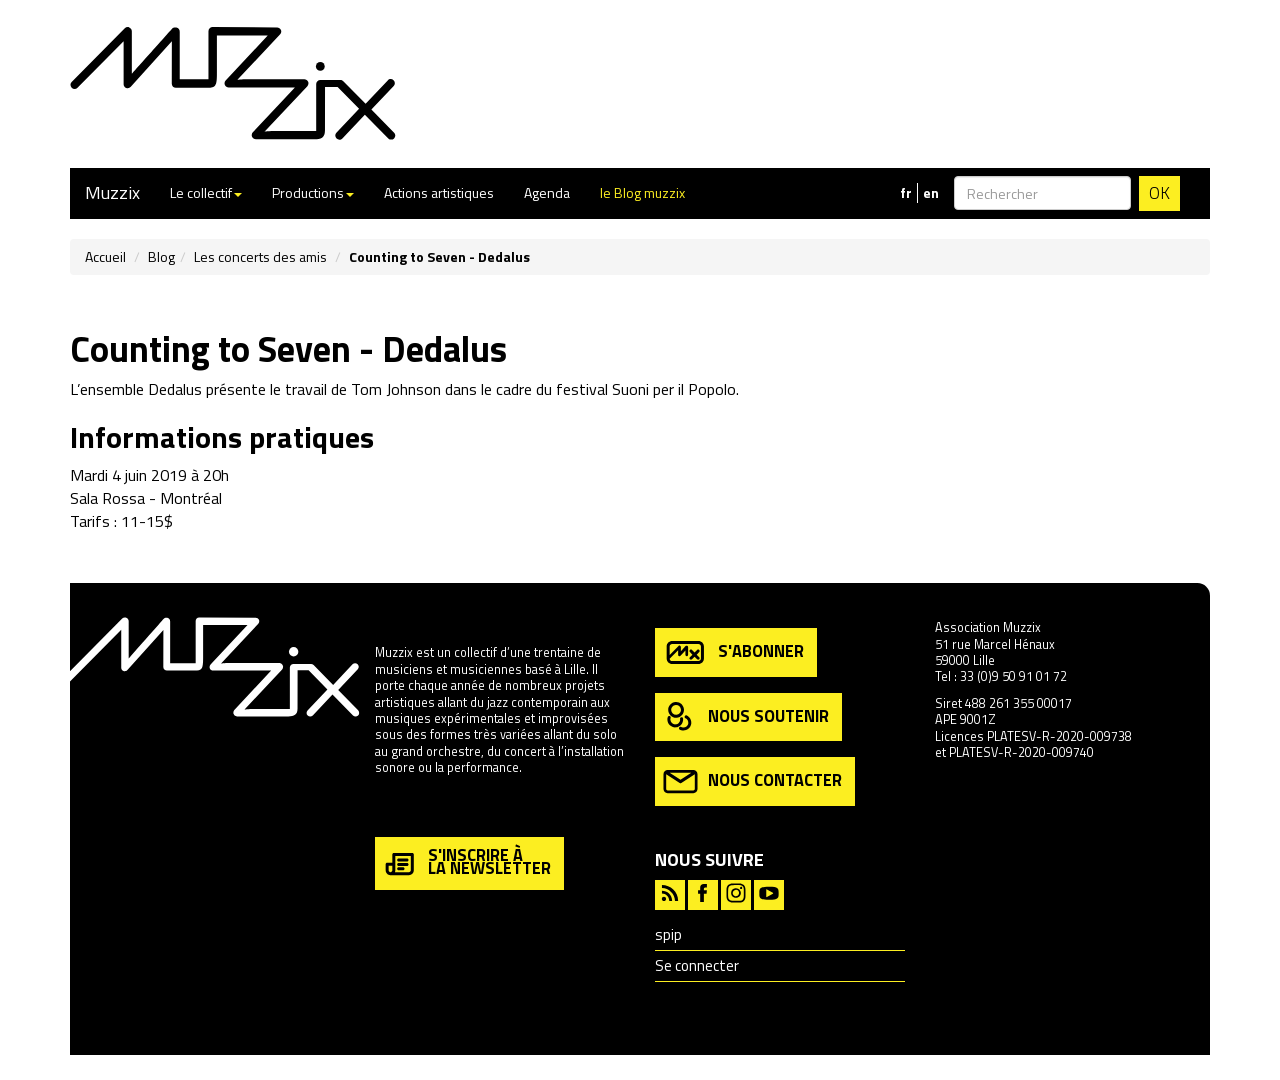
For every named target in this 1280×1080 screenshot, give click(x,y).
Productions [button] (313, 192)
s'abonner (733, 652)
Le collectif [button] (206, 192)
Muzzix (112, 192)
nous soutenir (746, 717)
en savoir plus (414, 810)
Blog (161, 256)
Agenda (547, 192)
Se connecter (697, 965)
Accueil (105, 256)
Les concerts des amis (260, 256)
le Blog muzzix (642, 192)
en (931, 193)
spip (668, 934)
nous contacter (752, 781)
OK (1159, 193)
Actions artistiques (439, 192)
